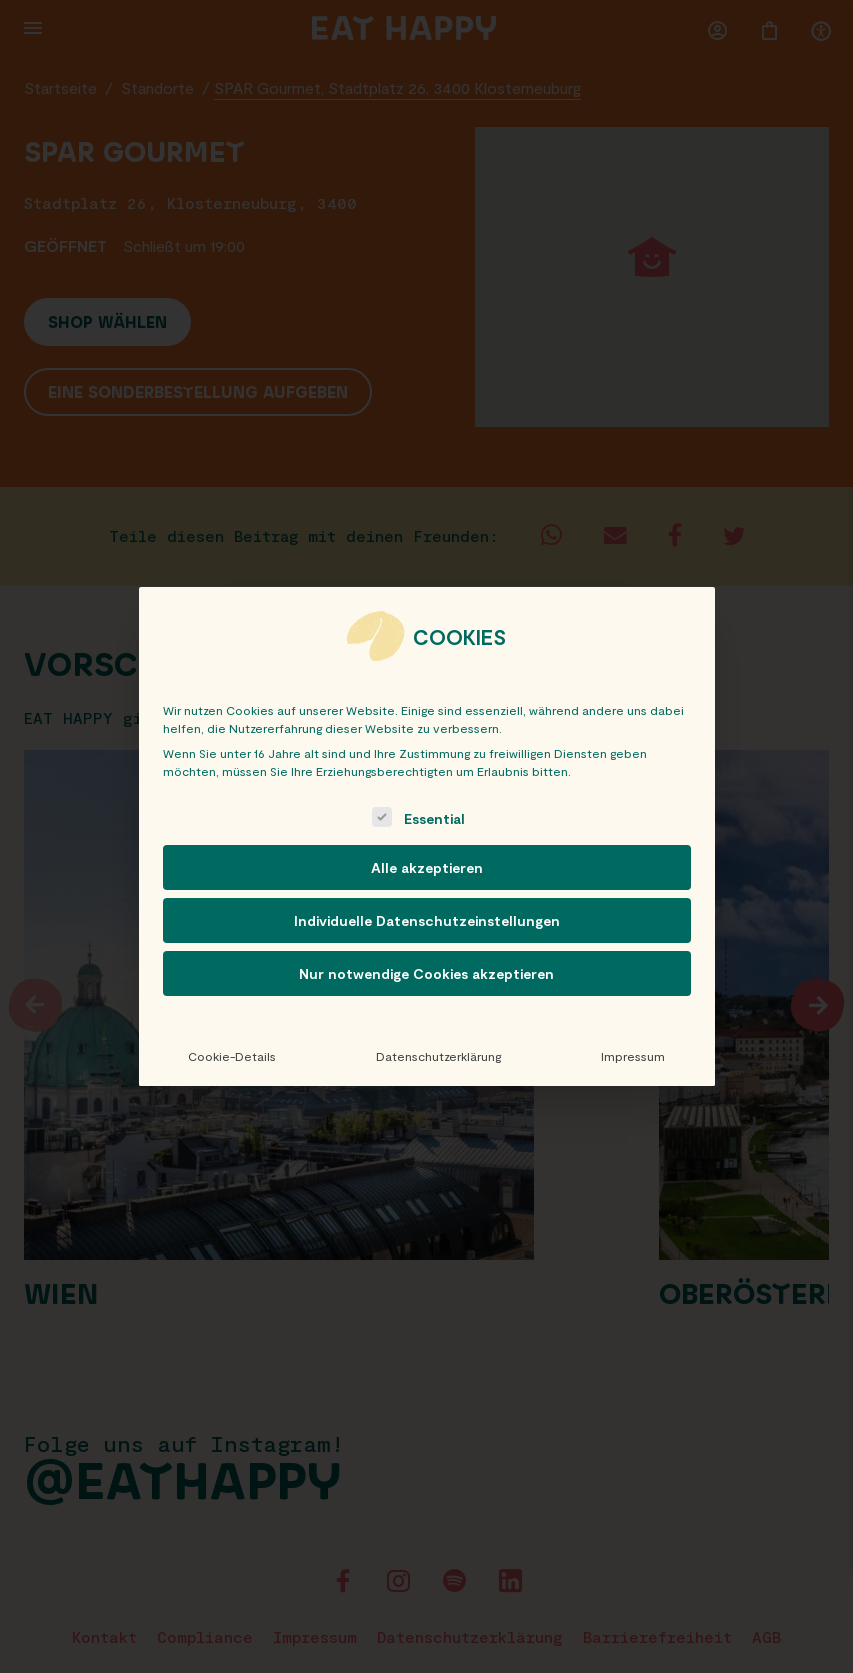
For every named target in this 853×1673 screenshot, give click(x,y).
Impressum (633, 1056)
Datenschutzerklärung (438, 1056)
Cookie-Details (232, 1056)
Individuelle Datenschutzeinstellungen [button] (427, 920)
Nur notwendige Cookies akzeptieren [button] (426, 973)
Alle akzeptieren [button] (427, 867)
